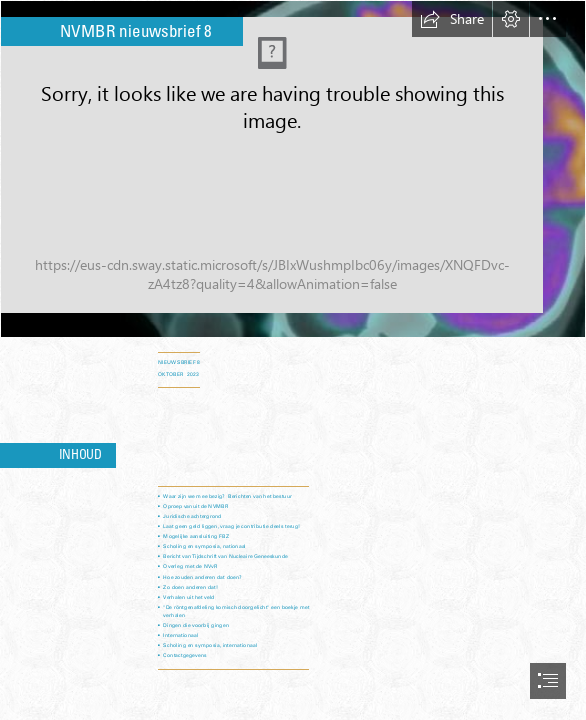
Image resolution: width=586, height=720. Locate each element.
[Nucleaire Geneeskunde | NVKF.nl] (293, 169)
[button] (452, 19)
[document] (293, 360)
